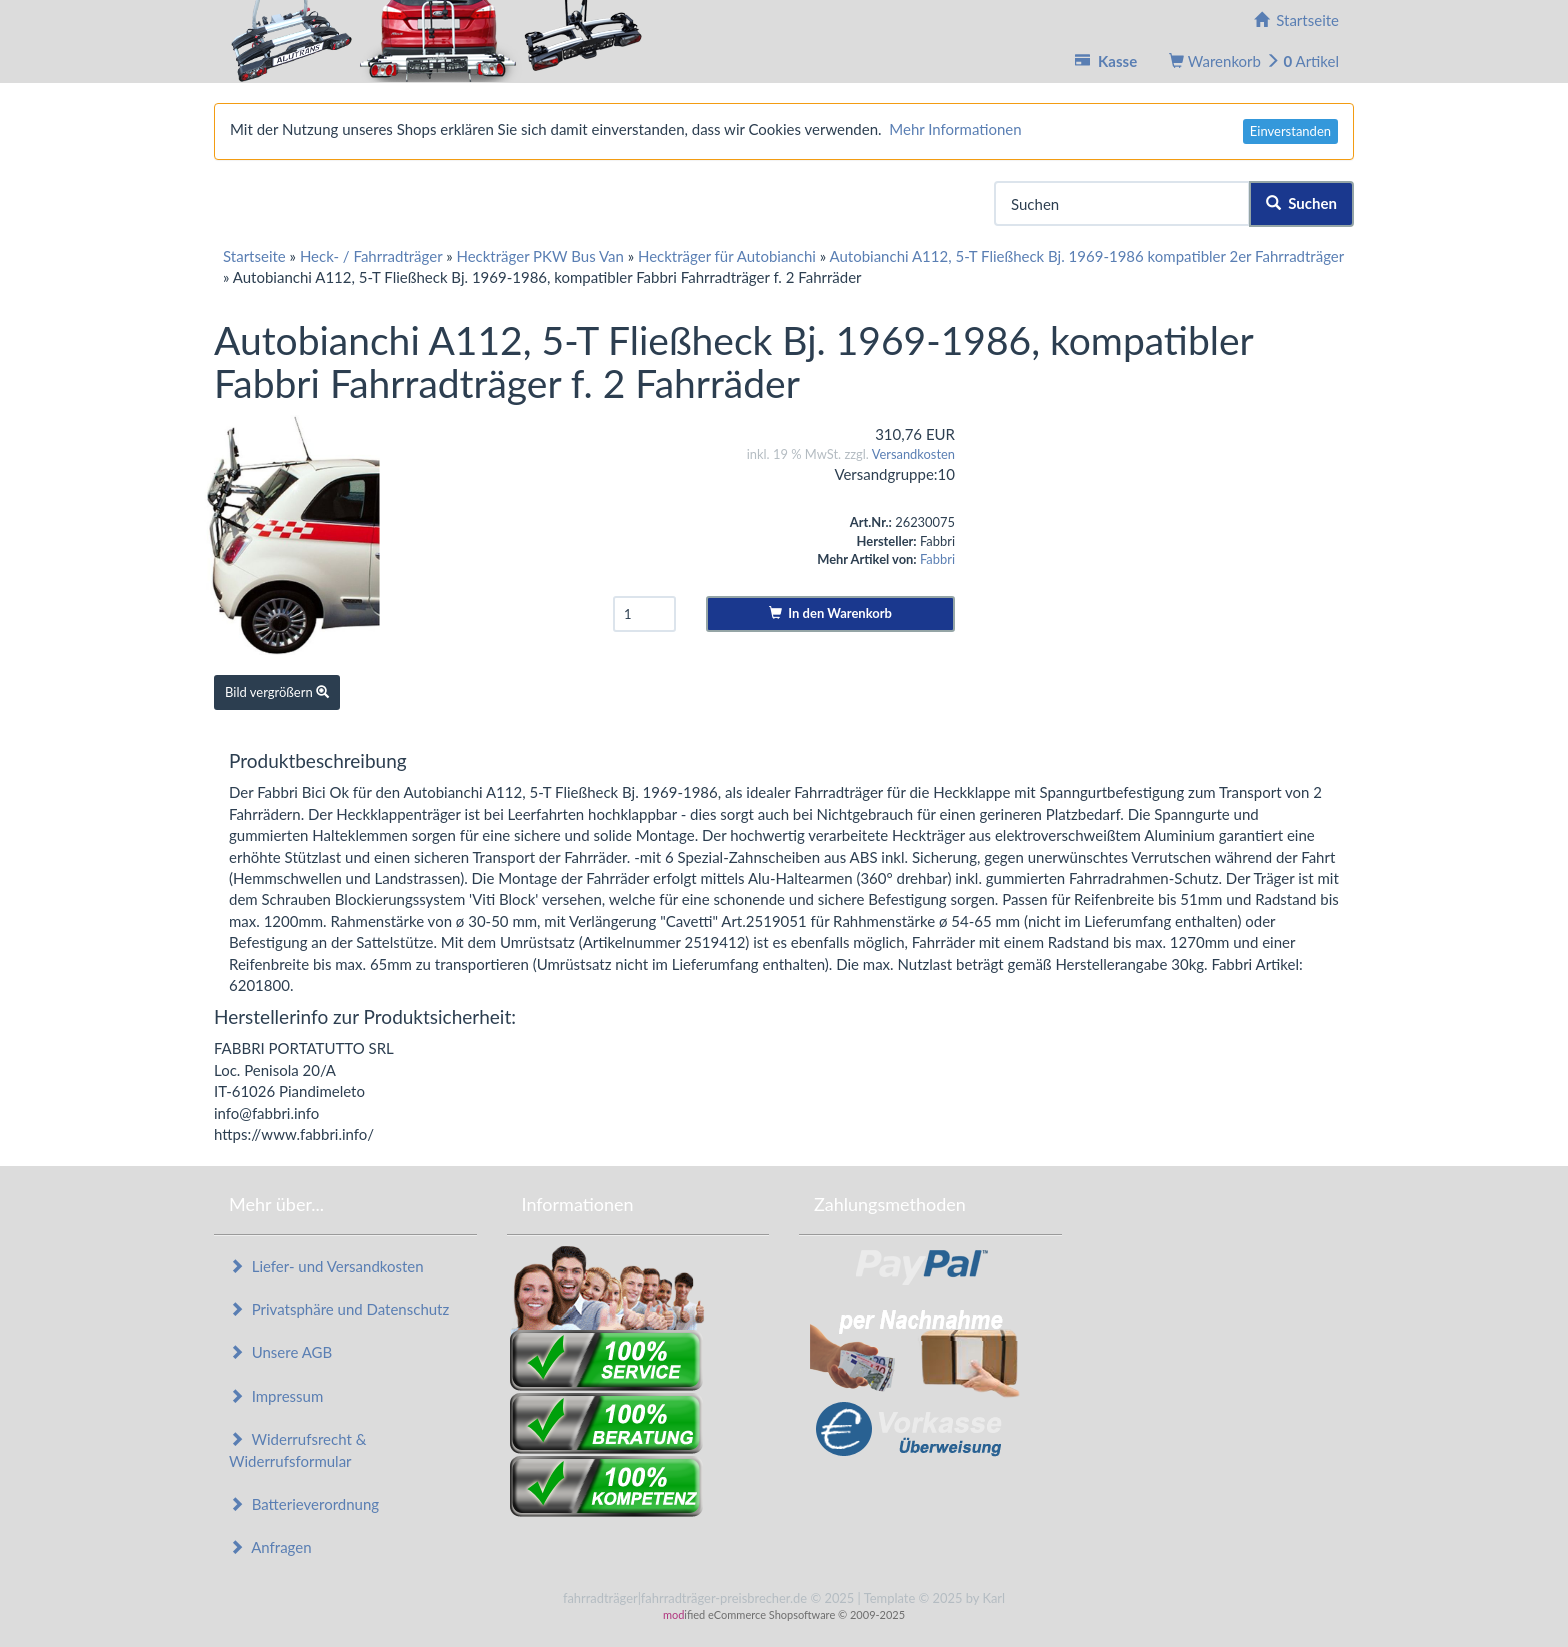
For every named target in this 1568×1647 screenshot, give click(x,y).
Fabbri (937, 559)
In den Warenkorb (830, 613)
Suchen (1301, 203)
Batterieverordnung (304, 1504)
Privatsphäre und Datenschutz (339, 1309)
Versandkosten (913, 454)
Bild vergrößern (277, 692)
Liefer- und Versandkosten (326, 1266)
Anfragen (270, 1547)
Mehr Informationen (955, 129)
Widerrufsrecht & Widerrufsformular (297, 1449)
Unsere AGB (280, 1352)
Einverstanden (1290, 131)
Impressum (276, 1396)
